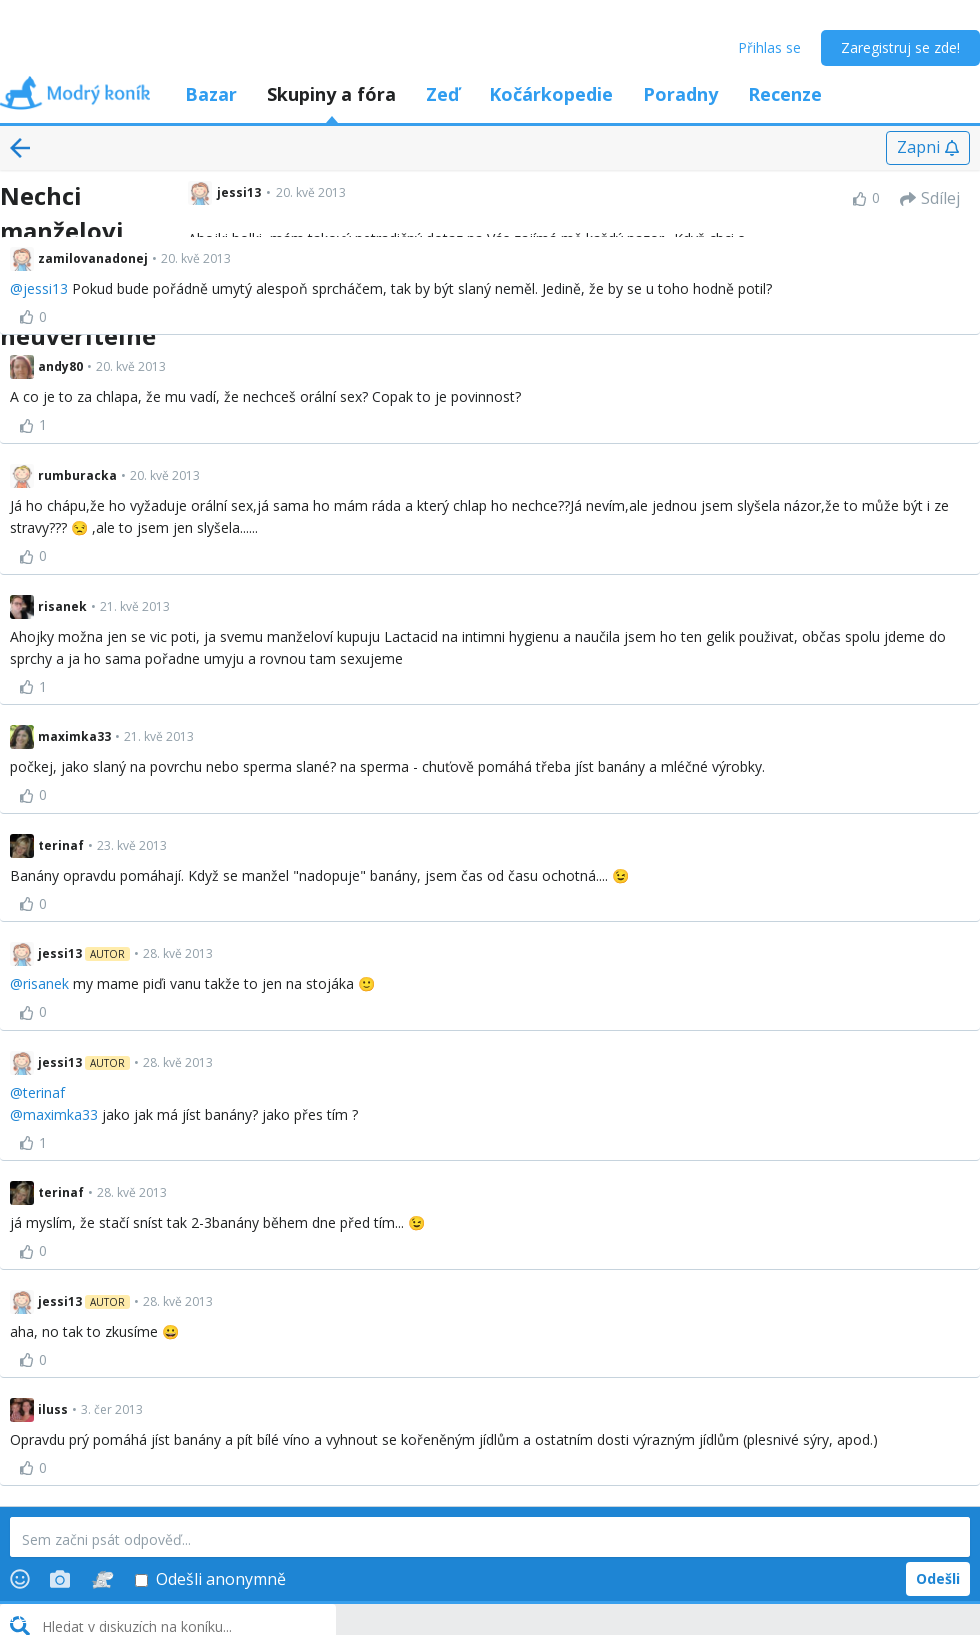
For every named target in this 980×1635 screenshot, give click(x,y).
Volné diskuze (112, 1615)
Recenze (785, 94)
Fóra (27, 1615)
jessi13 (45, 288)
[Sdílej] (930, 199)
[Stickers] (102, 1579)
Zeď (442, 94)
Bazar (211, 94)
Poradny (680, 94)
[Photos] (60, 1579)
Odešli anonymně (210, 1579)
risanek (46, 983)
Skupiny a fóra (331, 94)
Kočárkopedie (551, 94)
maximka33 (60, 1114)
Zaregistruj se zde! (900, 47)
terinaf (44, 1092)
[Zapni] (928, 148)
